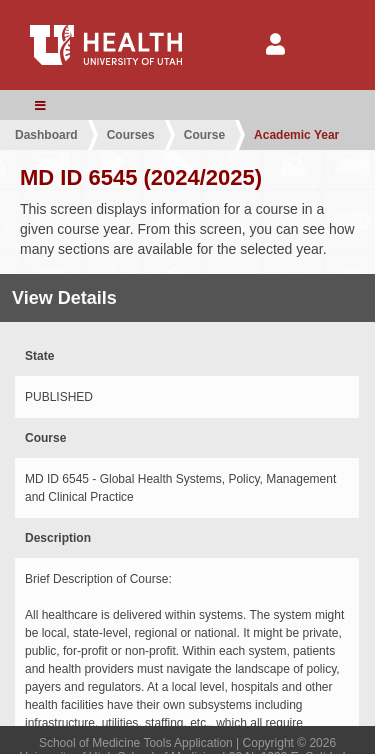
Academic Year (296, 135)
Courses (131, 135)
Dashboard (46, 135)
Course (204, 135)
